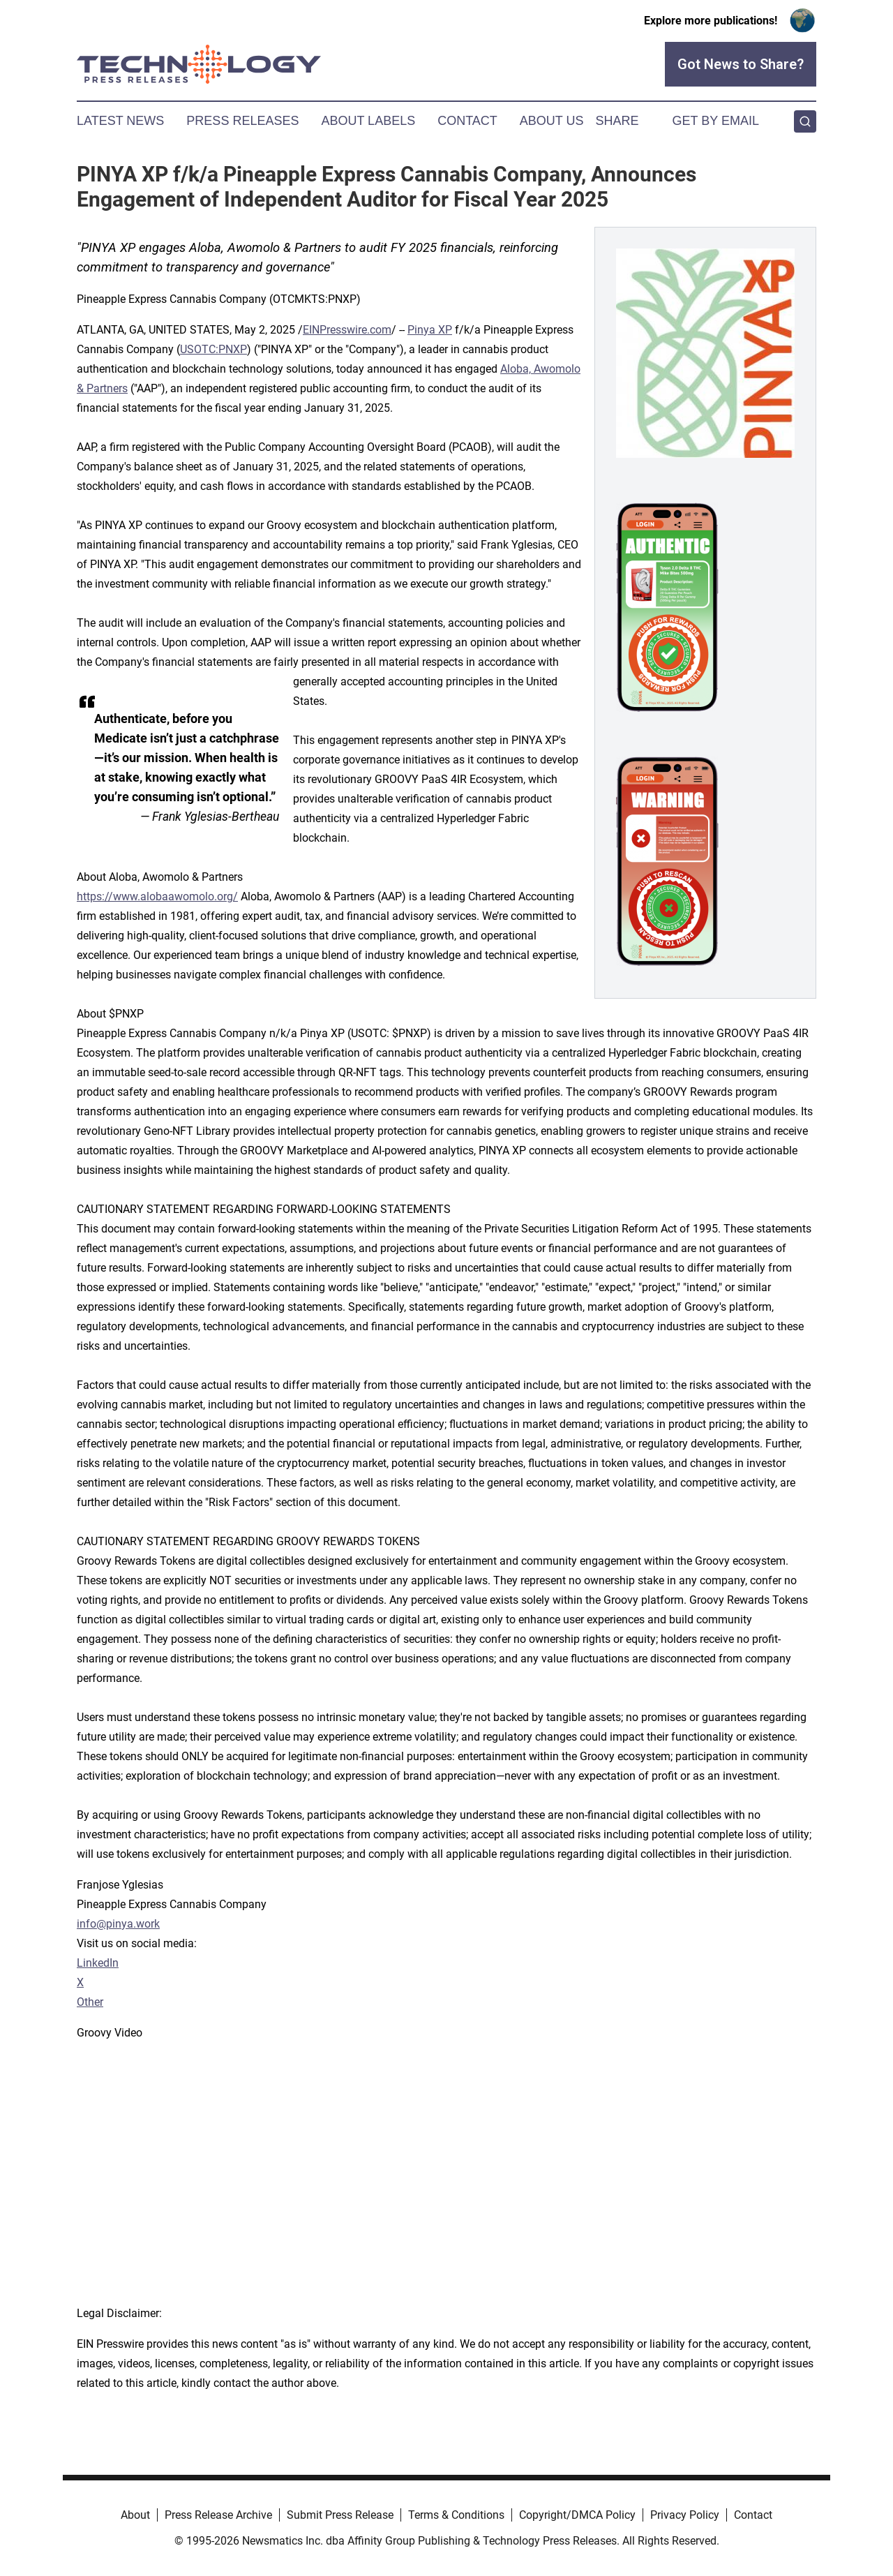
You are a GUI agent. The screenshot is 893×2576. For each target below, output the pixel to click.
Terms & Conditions (456, 2515)
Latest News (120, 121)
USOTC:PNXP (213, 349)
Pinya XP (429, 329)
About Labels (368, 121)
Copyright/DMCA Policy (577, 2515)
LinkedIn (98, 1963)
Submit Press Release (340, 2515)
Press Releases (242, 121)
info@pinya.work (118, 1923)
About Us (552, 121)
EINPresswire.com (347, 329)
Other (90, 2002)
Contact (467, 121)
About (135, 2515)
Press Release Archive (218, 2515)
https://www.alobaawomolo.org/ (157, 896)
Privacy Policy (684, 2515)
